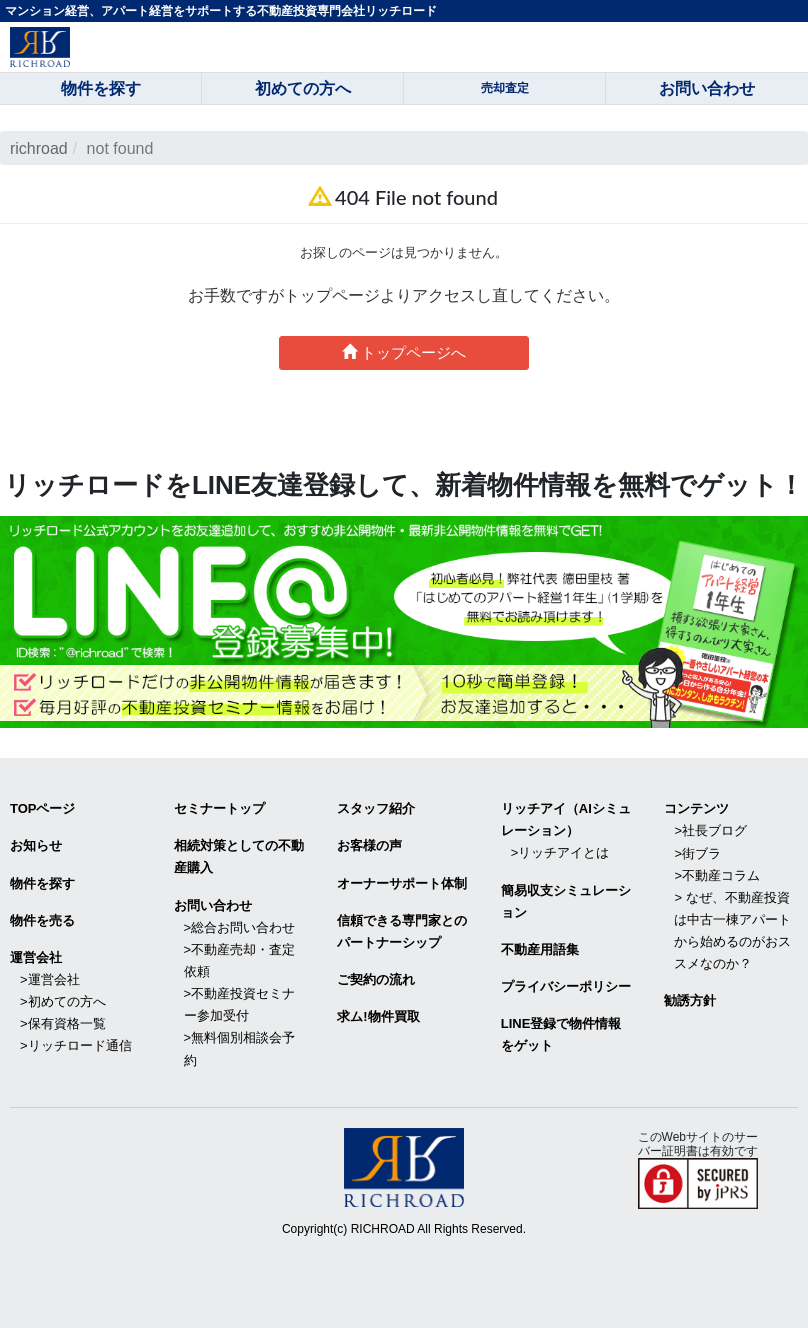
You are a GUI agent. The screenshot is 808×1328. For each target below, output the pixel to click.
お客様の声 (369, 845)
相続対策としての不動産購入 (239, 856)
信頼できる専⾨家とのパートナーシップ (402, 930)
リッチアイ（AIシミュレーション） (566, 819)
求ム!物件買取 (378, 1016)
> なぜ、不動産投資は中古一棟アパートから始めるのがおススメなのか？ (732, 930)
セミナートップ (219, 808)
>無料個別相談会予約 (240, 1048)
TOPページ (43, 808)
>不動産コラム (717, 874)
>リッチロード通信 (76, 1045)
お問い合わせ (213, 904)
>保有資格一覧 (63, 1023)
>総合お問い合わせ (240, 927)
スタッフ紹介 (376, 808)
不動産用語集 (540, 949)
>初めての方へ (63, 1001)
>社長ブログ (710, 830)
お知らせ (36, 845)
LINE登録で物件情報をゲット (561, 1034)
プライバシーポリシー (566, 986)
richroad (39, 148)
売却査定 (505, 88)
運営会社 (36, 957)
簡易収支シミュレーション (566, 900)
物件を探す (42, 882)
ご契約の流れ (376, 979)
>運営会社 (50, 979)
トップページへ (404, 352)
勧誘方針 (690, 1000)
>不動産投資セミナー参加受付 (240, 1004)
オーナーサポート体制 (402, 882)
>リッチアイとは (560, 852)
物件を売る (42, 919)
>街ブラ (697, 852)
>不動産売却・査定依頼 (240, 960)
